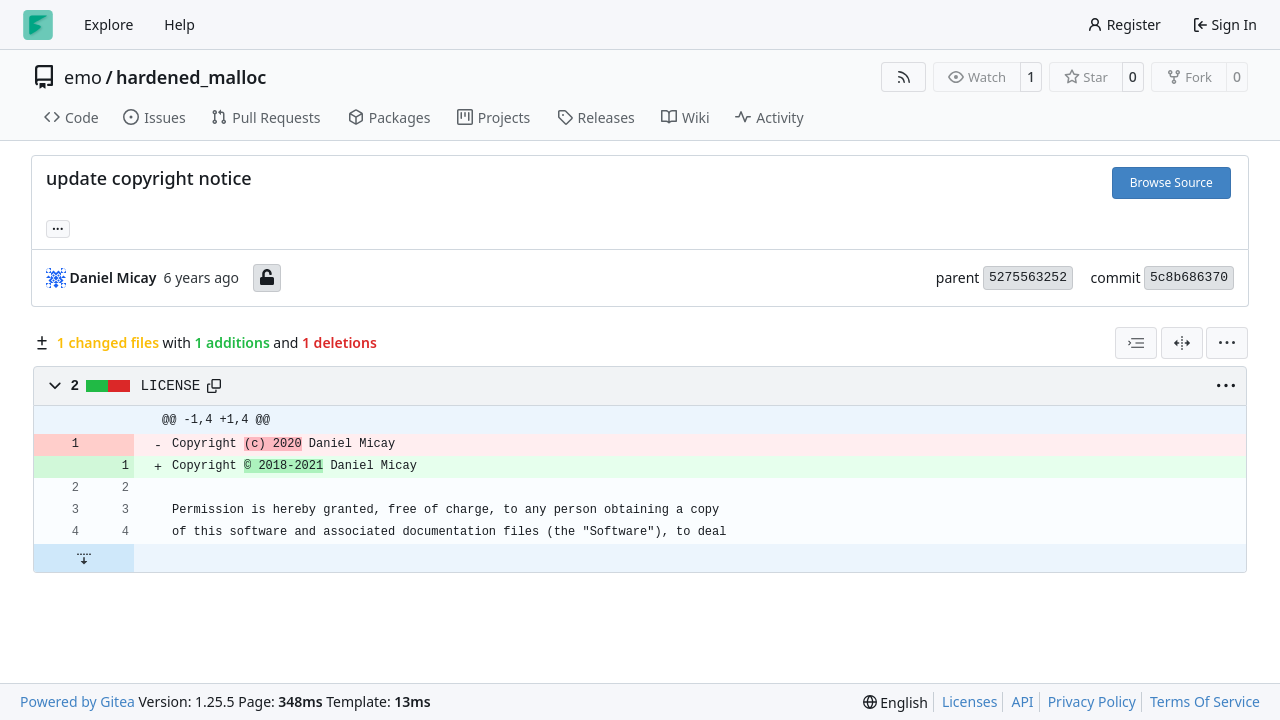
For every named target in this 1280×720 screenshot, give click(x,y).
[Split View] (1182, 343)
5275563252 (1028, 277)
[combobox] (1136, 343)
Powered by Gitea (77, 701)
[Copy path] (214, 386)
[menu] (1227, 343)
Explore (108, 24)
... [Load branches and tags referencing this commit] (58, 227)
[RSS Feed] (904, 77)
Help (179, 24)
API (1022, 701)
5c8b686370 (1189, 277)
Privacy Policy (1092, 701)
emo (83, 77)
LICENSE (171, 386)
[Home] (38, 25)
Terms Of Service (1205, 701)
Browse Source (1171, 182)
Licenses (970, 701)
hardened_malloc (191, 77)
